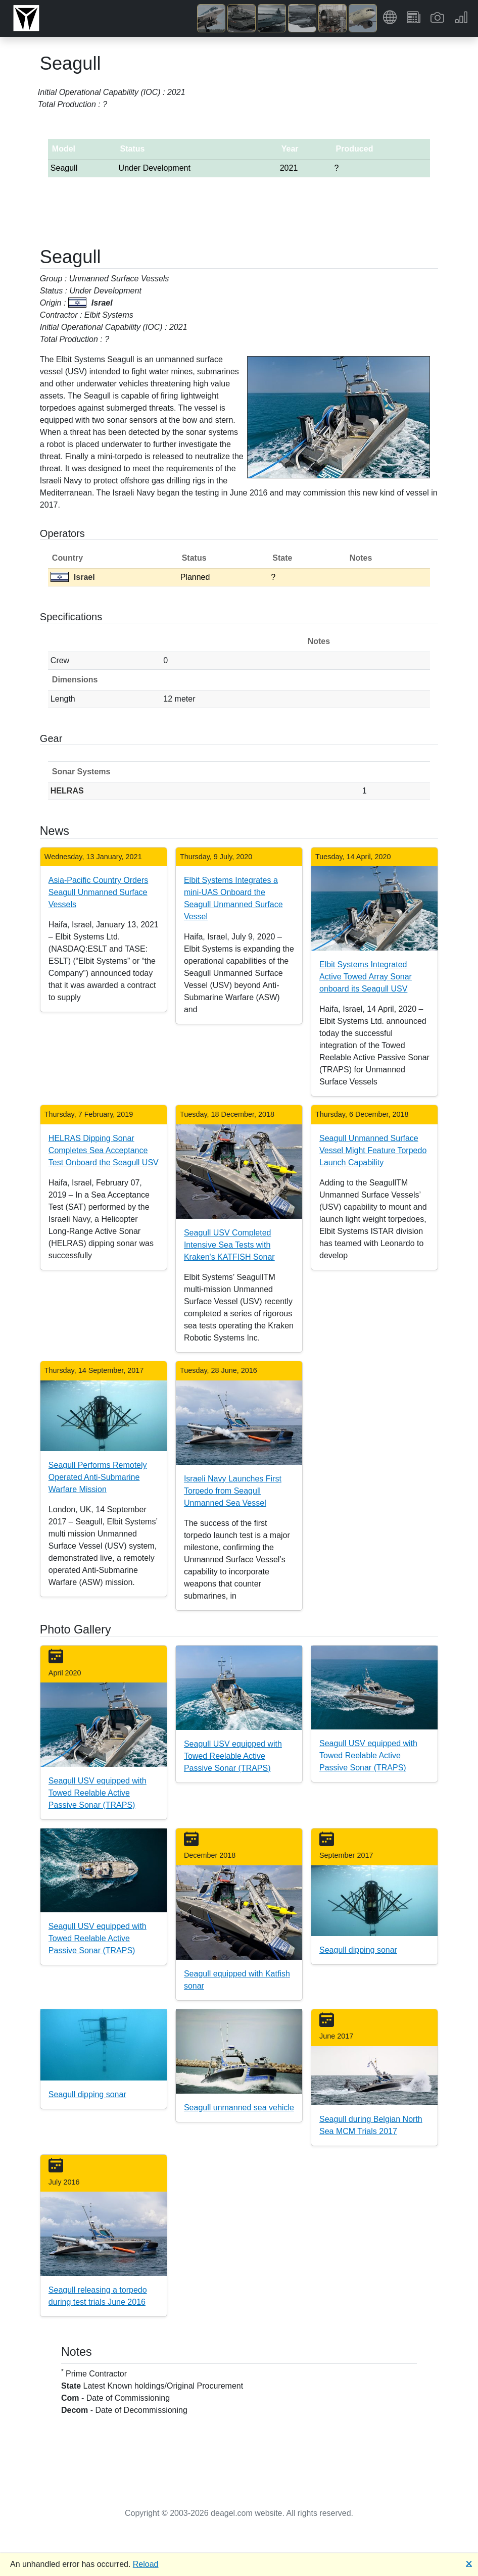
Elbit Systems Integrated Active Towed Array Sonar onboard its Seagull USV (365, 976)
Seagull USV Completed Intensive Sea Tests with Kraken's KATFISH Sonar (229, 1244)
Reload (146, 2564)
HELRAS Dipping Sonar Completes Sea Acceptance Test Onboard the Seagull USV (104, 1150)
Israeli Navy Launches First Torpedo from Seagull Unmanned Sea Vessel (232, 1490)
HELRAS (67, 790)
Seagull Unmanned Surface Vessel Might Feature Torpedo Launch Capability (372, 1150)
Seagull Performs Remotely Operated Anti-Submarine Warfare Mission (98, 1477)
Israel (73, 577)
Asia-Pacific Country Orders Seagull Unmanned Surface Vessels (98, 892)
